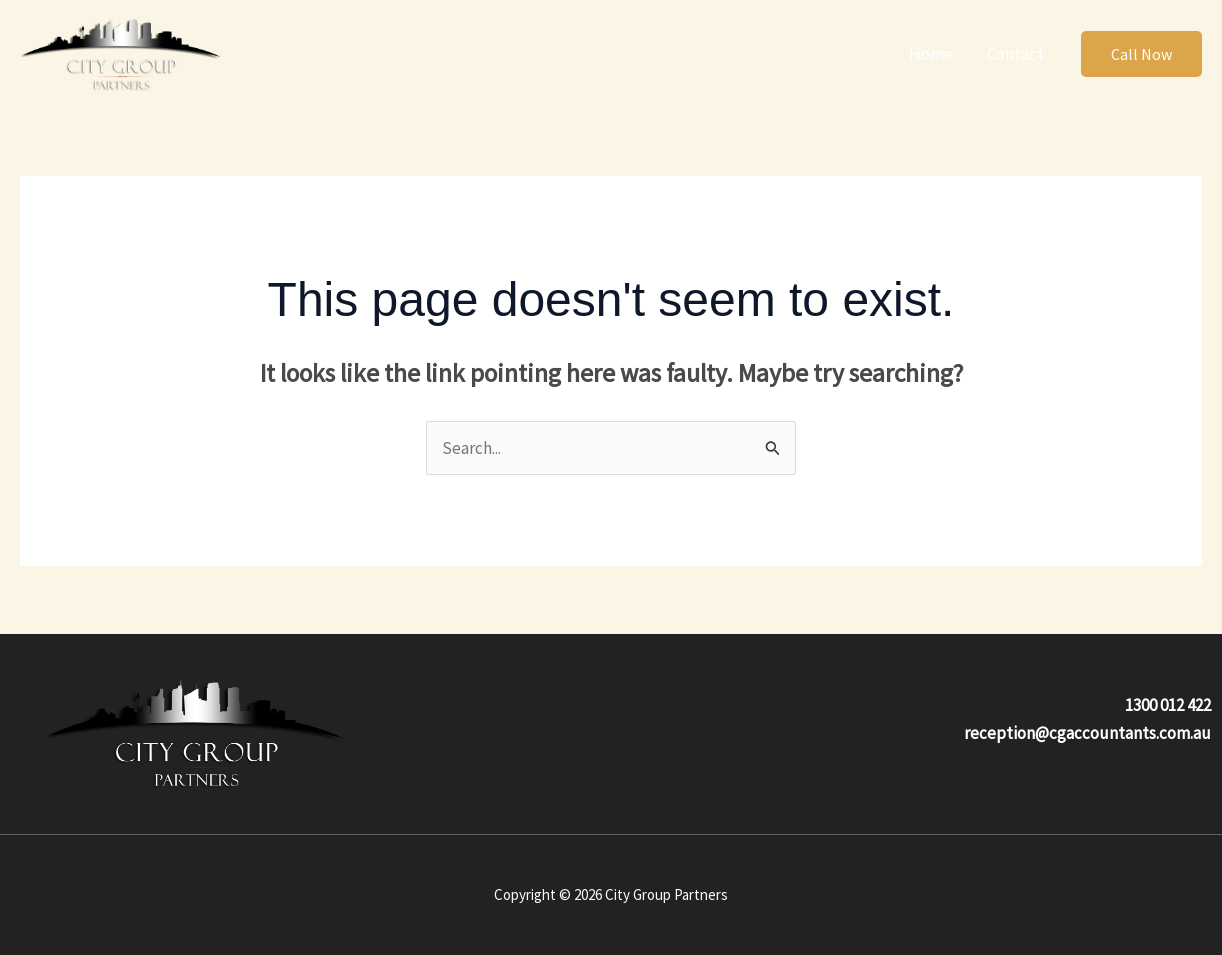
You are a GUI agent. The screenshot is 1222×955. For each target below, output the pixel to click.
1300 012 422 (1168, 705)
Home (931, 54)
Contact (1015, 54)
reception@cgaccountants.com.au (1087, 733)
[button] (1141, 54)
